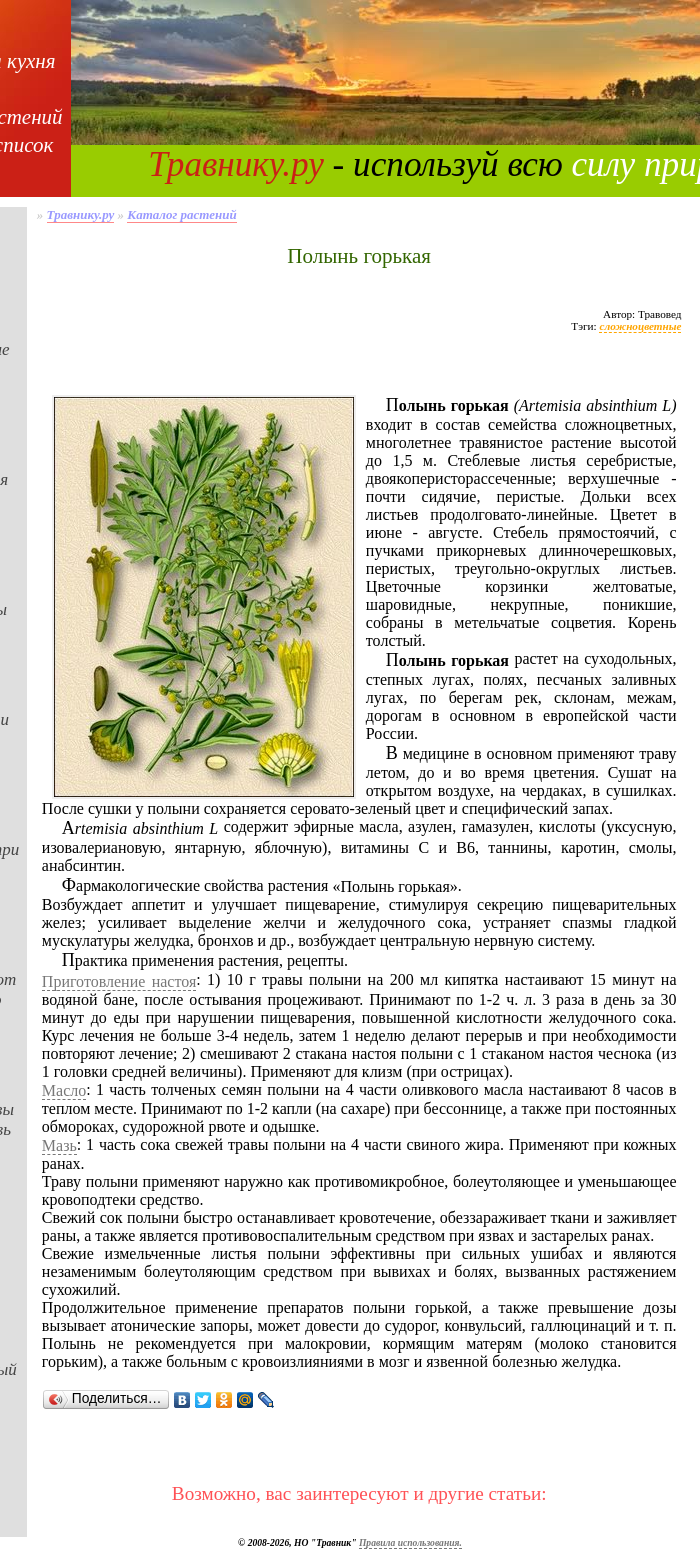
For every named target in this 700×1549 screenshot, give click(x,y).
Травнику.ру (236, 164)
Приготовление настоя (119, 981)
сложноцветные (640, 326)
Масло (64, 1090)
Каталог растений (181, 214)
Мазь (59, 1145)
